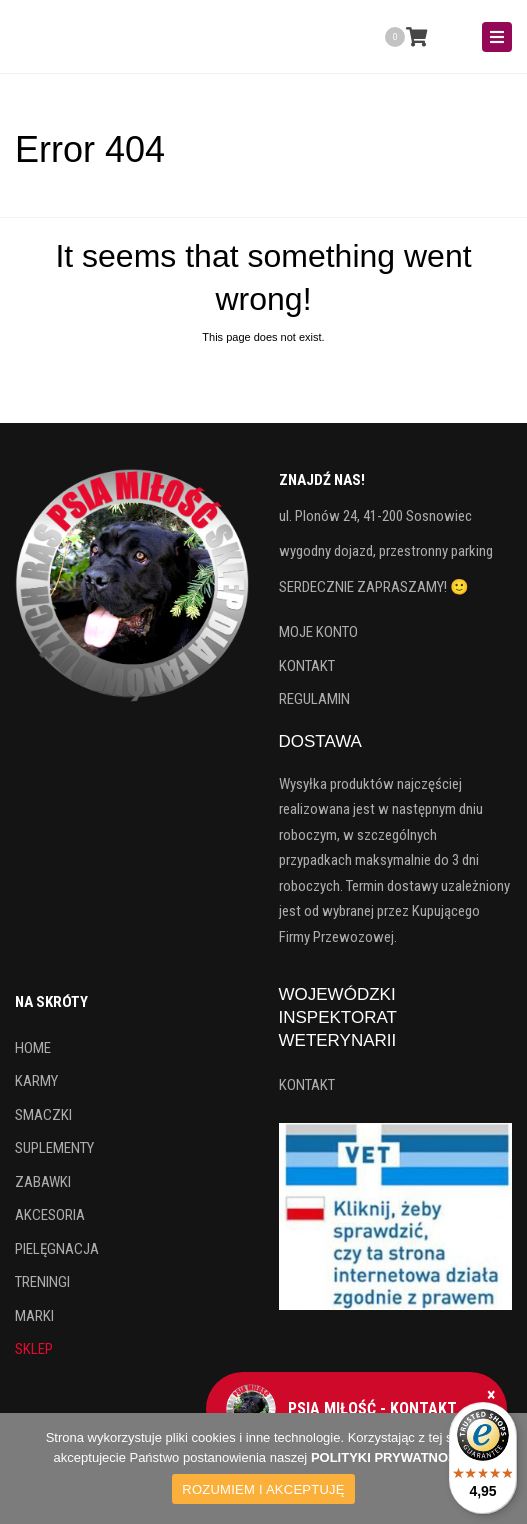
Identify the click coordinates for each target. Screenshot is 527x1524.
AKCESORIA (50, 1215)
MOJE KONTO (318, 632)
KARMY (36, 1081)
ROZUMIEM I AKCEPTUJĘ (263, 1489)
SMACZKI (43, 1115)
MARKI (34, 1316)
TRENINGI (42, 1282)
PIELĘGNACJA (57, 1249)
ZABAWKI (43, 1182)
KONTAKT (307, 666)
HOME (33, 1048)
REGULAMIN (314, 699)
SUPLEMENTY (54, 1148)
